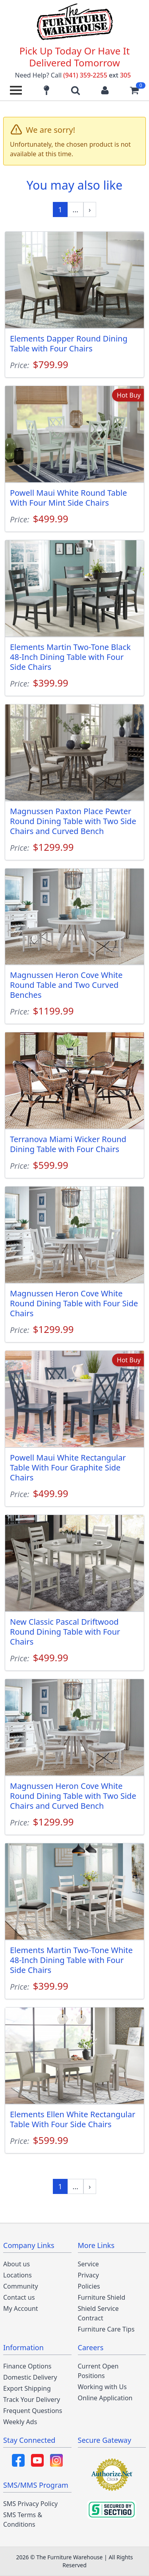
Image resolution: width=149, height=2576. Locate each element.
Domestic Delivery (30, 2377)
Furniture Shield (102, 2297)
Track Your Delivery (31, 2399)
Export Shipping (27, 2388)
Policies (89, 2286)
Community (20, 2286)
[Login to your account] (105, 90)
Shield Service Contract (98, 2313)
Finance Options (27, 2366)
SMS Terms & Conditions (22, 2519)
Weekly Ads (20, 2421)
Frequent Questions (32, 2410)
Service (88, 2264)
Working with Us (102, 2386)
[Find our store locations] (46, 90)
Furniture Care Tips (106, 2329)
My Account (20, 2308)
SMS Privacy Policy (30, 2503)
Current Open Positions (98, 2371)
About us (16, 2264)
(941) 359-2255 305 (97, 75)
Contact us (19, 2297)
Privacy (88, 2275)
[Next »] (89, 209)
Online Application (105, 2398)
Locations (17, 2275)
